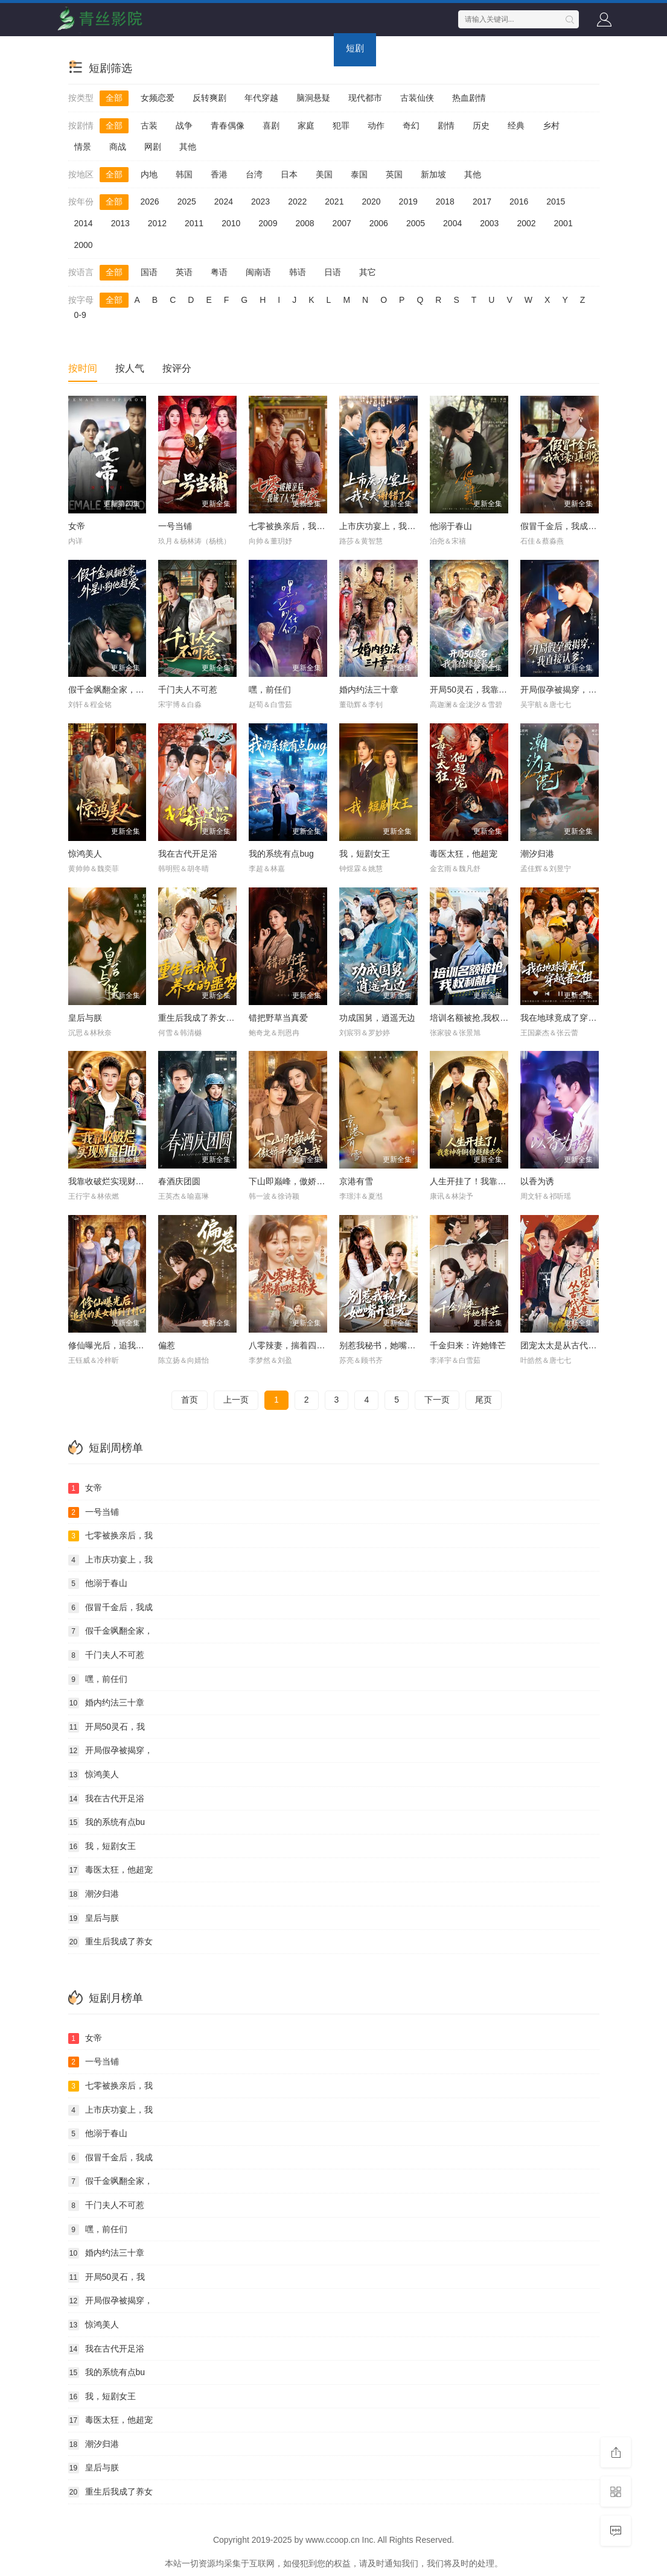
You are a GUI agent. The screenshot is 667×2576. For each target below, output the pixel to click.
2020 (371, 201)
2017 (482, 201)
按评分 (176, 368)
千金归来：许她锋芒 (468, 1345)
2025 (186, 201)
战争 (184, 125)
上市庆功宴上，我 (110, 1560)
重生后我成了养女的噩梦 (204, 1018)
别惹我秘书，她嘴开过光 (385, 1345)
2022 (297, 201)
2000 (83, 245)
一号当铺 (175, 526)
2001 (563, 223)
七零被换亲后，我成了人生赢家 (308, 526)
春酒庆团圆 (179, 1181)
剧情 (446, 125)
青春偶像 (227, 125)
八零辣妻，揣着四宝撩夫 (295, 1345)
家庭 (306, 125)
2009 (267, 223)
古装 (149, 125)
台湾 (254, 174)
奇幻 (411, 125)
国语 (149, 272)
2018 (445, 201)
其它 (367, 272)
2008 (304, 223)
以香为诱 (537, 1181)
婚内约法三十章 (368, 689)
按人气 (129, 368)
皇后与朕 (85, 1018)
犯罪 (341, 125)
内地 (149, 174)
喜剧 (271, 125)
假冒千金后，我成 (110, 1607)
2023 (260, 201)
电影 (125, 48)
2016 (518, 201)
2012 (157, 223)
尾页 (483, 1399)
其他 (187, 146)
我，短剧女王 (364, 853)
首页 (83, 48)
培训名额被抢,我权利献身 (477, 1018)
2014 (83, 223)
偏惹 (166, 1345)
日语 (332, 272)
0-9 (80, 315)
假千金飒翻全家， (110, 1631)
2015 (555, 201)
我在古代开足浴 (187, 853)
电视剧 (172, 48)
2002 (526, 223)
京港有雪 (356, 1181)
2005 (415, 223)
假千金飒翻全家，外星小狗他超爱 (131, 689)
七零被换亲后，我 (110, 1536)
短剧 (355, 48)
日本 (289, 174)
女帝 (76, 526)
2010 (231, 223)
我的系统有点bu (106, 1822)
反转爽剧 (209, 98)
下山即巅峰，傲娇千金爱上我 (304, 1181)
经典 (516, 125)
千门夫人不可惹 (187, 689)
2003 (489, 223)
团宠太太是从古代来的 (562, 1345)
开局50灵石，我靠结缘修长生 (485, 689)
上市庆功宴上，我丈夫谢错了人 (398, 526)
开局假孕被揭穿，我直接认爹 (575, 689)
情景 (82, 146)
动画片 (308, 48)
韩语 (297, 272)
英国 (394, 174)
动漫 (261, 48)
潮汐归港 (537, 853)
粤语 (219, 272)
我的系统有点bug (281, 853)
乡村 (551, 125)
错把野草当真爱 (278, 1018)
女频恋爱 (157, 98)
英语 (184, 272)
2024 (223, 201)
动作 (376, 125)
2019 (408, 201)
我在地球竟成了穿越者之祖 (571, 1018)
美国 (324, 174)
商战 (117, 146)
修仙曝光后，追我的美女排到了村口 (135, 1345)
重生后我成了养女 (110, 1942)
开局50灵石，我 (106, 1727)
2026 (150, 201)
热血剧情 (469, 98)
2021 (334, 201)
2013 (120, 223)
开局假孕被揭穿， (110, 1750)
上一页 (236, 1399)
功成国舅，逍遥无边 (377, 1018)
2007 (342, 223)
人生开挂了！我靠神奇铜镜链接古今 (497, 1181)
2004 (452, 223)
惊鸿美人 (85, 853)
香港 (219, 174)
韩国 (184, 174)
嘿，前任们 (270, 689)
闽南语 (258, 272)
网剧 (152, 146)
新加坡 (433, 174)
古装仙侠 (417, 98)
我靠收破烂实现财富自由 (114, 1181)
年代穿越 (261, 98)
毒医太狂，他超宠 (463, 853)
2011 (194, 223)
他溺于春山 (451, 526)
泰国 (359, 174)
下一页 (437, 1399)
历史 (481, 125)
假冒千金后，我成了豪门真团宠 (579, 526)
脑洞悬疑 (313, 98)
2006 (378, 223)
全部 (114, 98)
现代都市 (365, 98)
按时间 (82, 368)
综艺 (219, 48)
